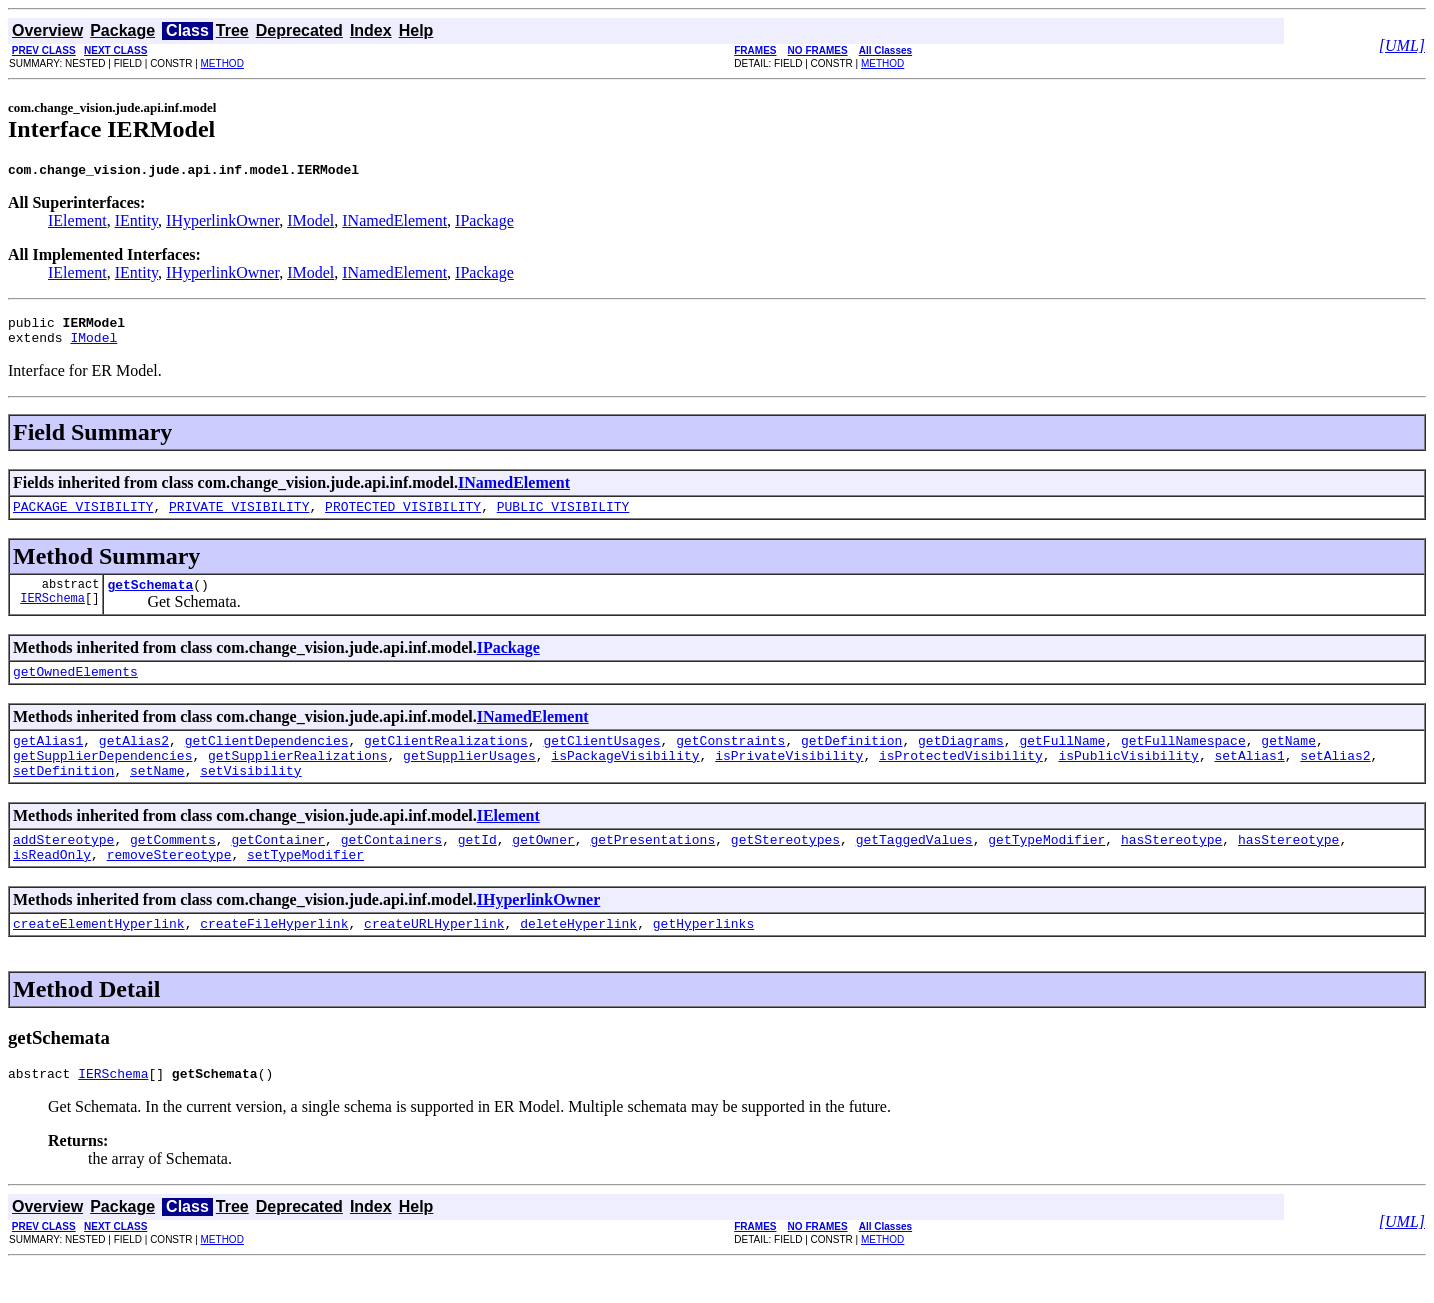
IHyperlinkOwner (222, 223)
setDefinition (63, 797)
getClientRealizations (446, 761)
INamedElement (394, 223)
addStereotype (63, 869)
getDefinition (851, 761)
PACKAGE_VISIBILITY (83, 518)
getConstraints (730, 761)
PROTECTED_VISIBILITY (403, 518)
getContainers (391, 869)
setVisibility (250, 797)
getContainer (278, 869)
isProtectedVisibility (961, 779)
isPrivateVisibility (789, 779)
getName (1288, 761)
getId (477, 869)
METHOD (222, 63)
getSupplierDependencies (102, 779)
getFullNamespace (1183, 761)
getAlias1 (48, 761)
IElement (77, 223)
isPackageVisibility (625, 779)
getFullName (1062, 761)
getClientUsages (601, 761)
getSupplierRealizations (297, 779)
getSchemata (150, 599)
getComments (173, 869)
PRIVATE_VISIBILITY (239, 518)
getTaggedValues (914, 869)
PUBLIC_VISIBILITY (563, 518)
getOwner (543, 869)
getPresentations (652, 869)
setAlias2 (1335, 779)
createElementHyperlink (99, 959)
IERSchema (52, 615)
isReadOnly (52, 887)
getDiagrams (961, 761)
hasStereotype (1171, 869)
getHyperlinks (703, 959)
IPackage (484, 223)
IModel (310, 223)
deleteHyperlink (578, 959)
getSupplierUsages (469, 779)
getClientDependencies (267, 761)
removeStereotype (169, 887)
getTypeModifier (1046, 869)
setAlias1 (1249, 779)
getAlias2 (134, 761)
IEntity (136, 223)
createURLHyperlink (434, 959)
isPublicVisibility (1128, 779)
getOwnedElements (75, 689)
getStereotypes (785, 869)
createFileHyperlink (274, 959)
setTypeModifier (305, 887)
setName (157, 797)
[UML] (1402, 45)
